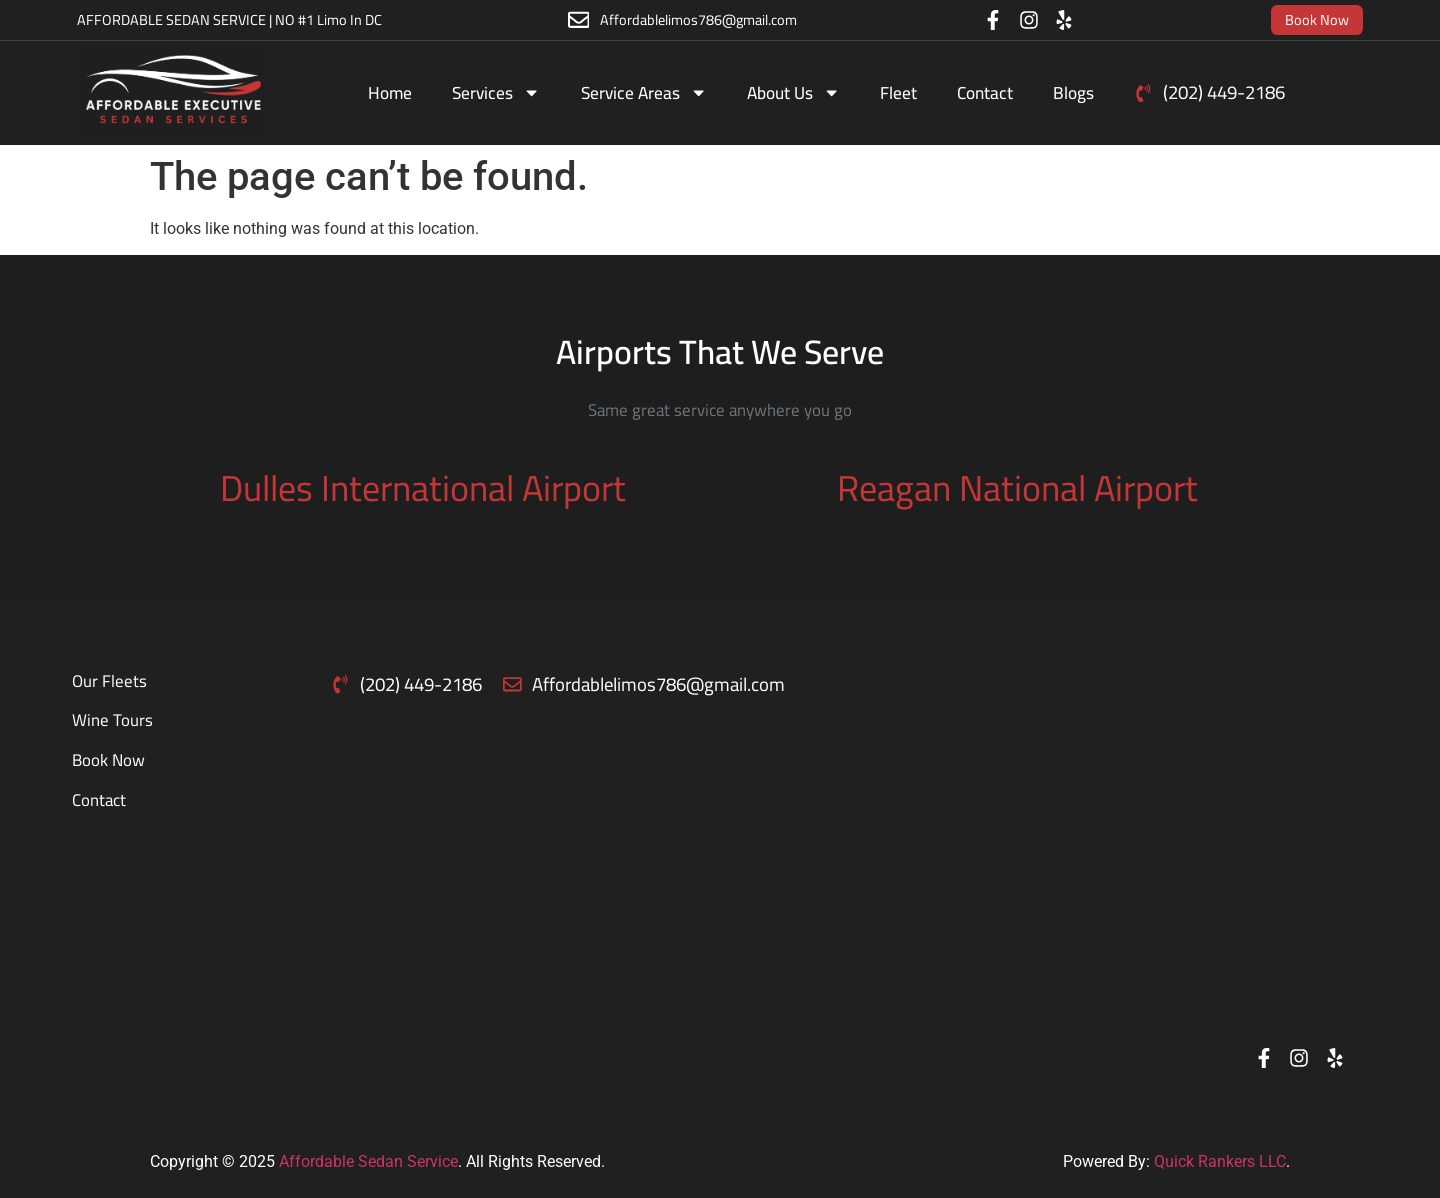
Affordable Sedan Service (368, 1161)
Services (496, 92)
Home (390, 92)
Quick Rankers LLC (1220, 1161)
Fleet (898, 92)
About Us (793, 92)
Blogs (1073, 92)
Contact (985, 92)
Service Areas (644, 92)
